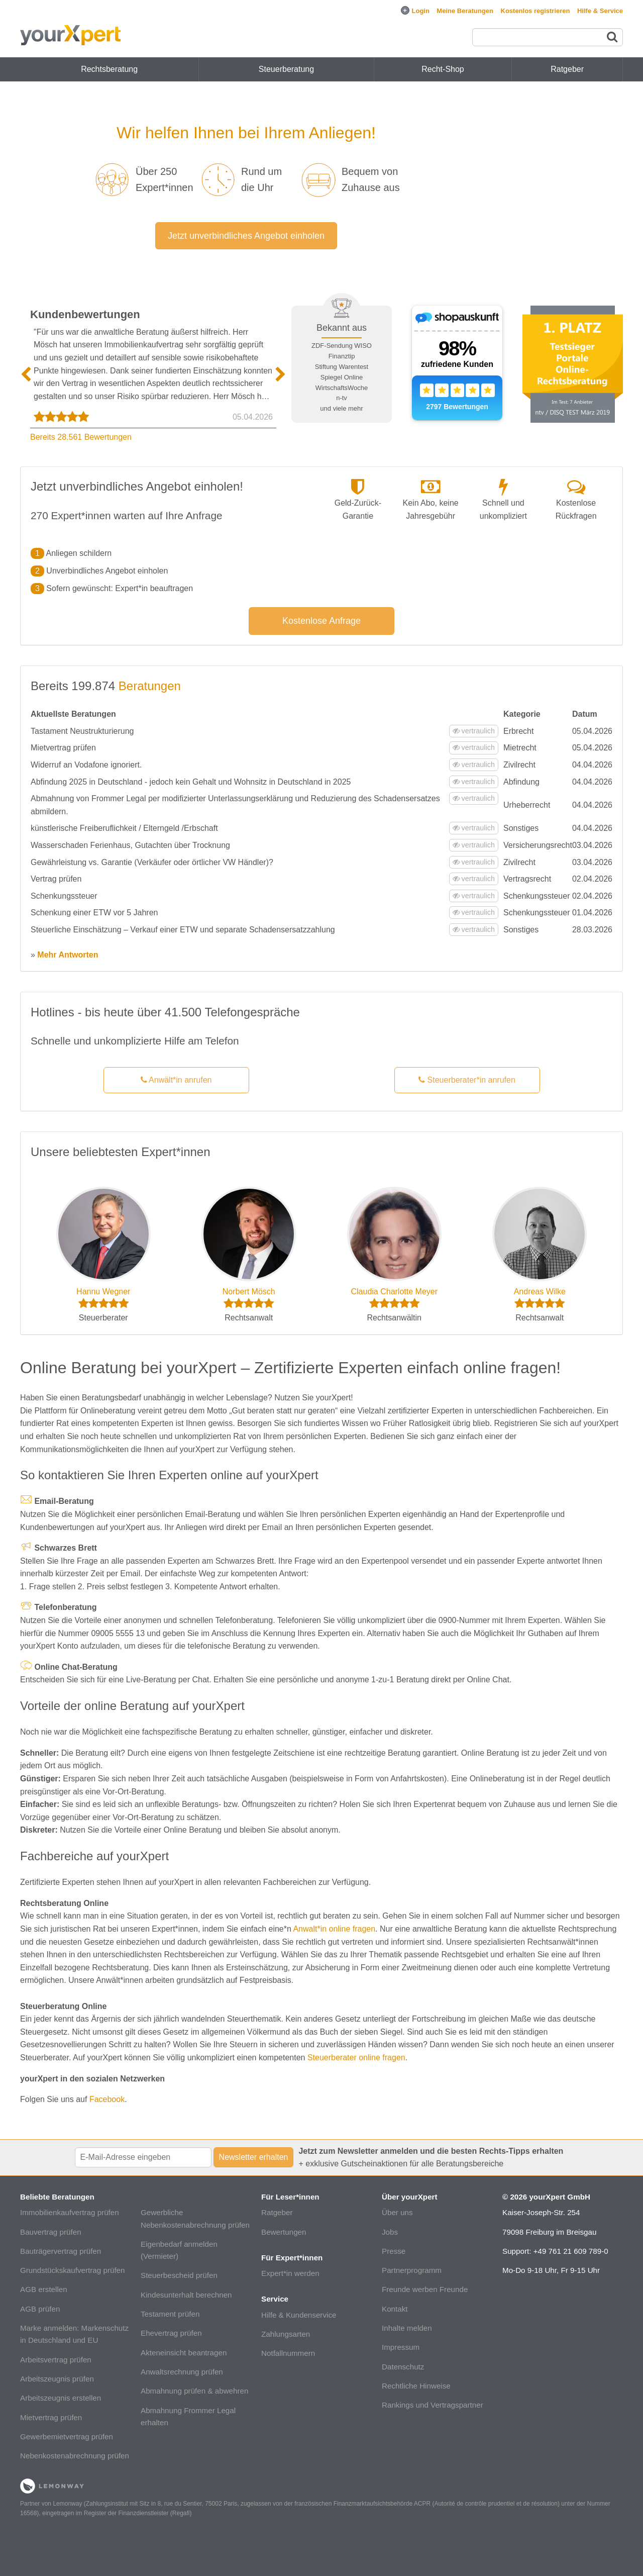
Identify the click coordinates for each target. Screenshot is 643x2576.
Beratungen (150, 686)
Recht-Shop (442, 69)
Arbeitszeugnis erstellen (60, 2398)
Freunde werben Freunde (425, 2289)
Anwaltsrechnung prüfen (182, 2371)
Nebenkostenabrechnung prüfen (74, 2455)
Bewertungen (283, 2232)
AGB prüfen (40, 2309)
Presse (393, 2251)
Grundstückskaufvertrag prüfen (72, 2270)
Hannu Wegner (103, 1291)
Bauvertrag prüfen (50, 2232)
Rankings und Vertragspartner (432, 2405)
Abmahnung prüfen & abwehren (194, 2391)
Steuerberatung (286, 69)
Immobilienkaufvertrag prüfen (69, 2212)
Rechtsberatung (109, 69)
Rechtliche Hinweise (416, 2385)
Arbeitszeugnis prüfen (57, 2378)
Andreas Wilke (540, 1291)
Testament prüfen (170, 2314)
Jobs (390, 2232)
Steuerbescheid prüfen (179, 2275)
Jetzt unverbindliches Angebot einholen (246, 236)
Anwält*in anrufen (176, 1080)
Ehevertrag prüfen (171, 2333)
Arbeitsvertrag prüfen (55, 2359)
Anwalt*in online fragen (334, 1929)
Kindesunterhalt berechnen (186, 2295)
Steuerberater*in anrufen (466, 1080)
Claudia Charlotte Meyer (394, 1291)
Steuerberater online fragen (356, 2057)
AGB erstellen (43, 2289)
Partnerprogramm (412, 2270)
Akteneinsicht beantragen (184, 2352)
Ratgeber (276, 2212)
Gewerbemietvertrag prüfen (66, 2436)
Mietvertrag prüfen (51, 2417)
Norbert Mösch (249, 1291)
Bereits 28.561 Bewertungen (81, 437)
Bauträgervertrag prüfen (60, 2251)
